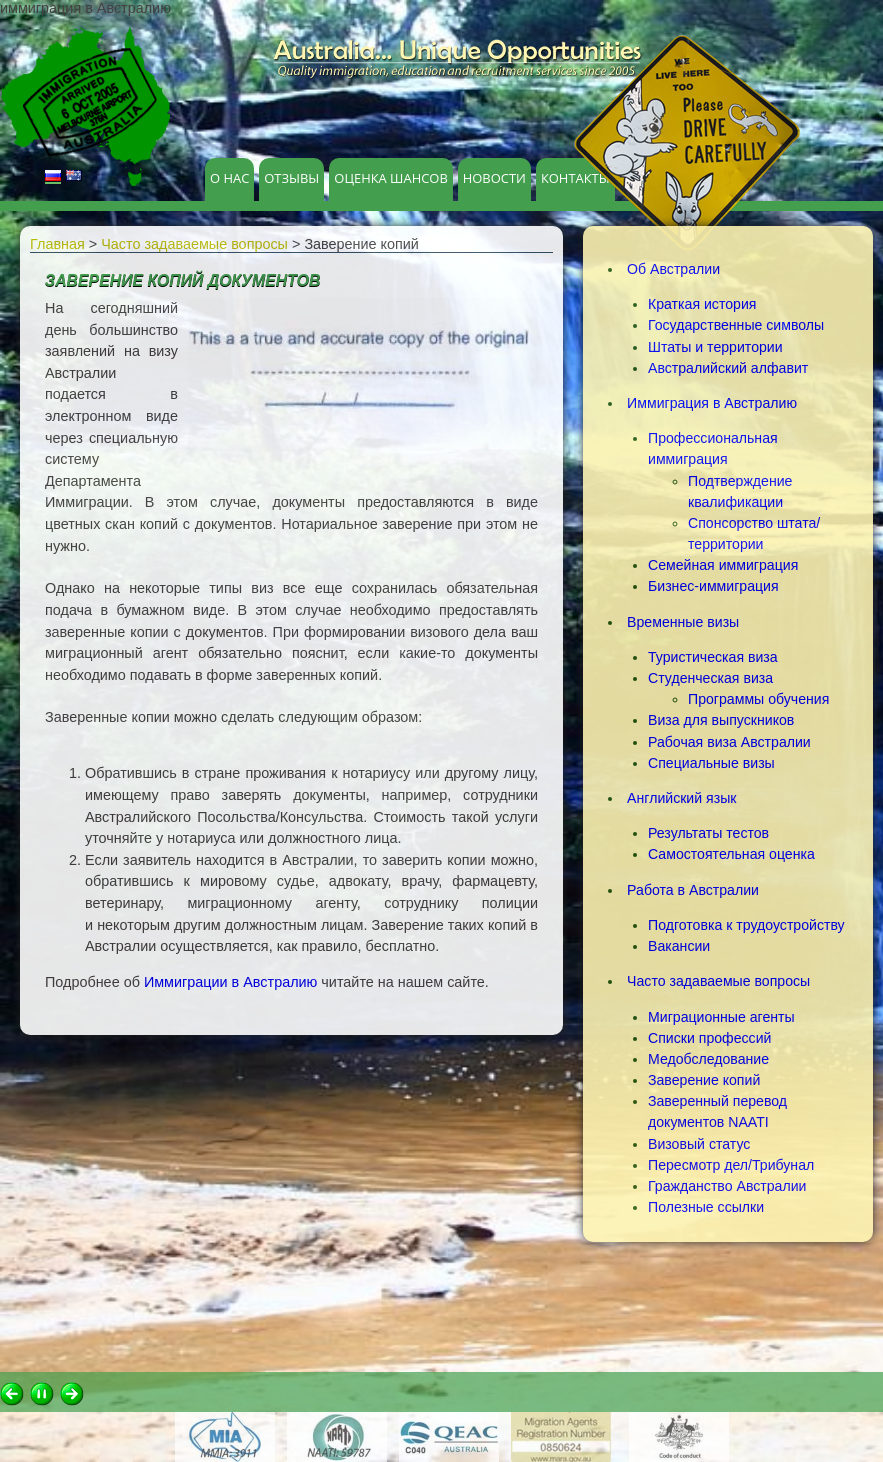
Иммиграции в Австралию (231, 982)
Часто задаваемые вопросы (194, 244)
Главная (57, 244)
